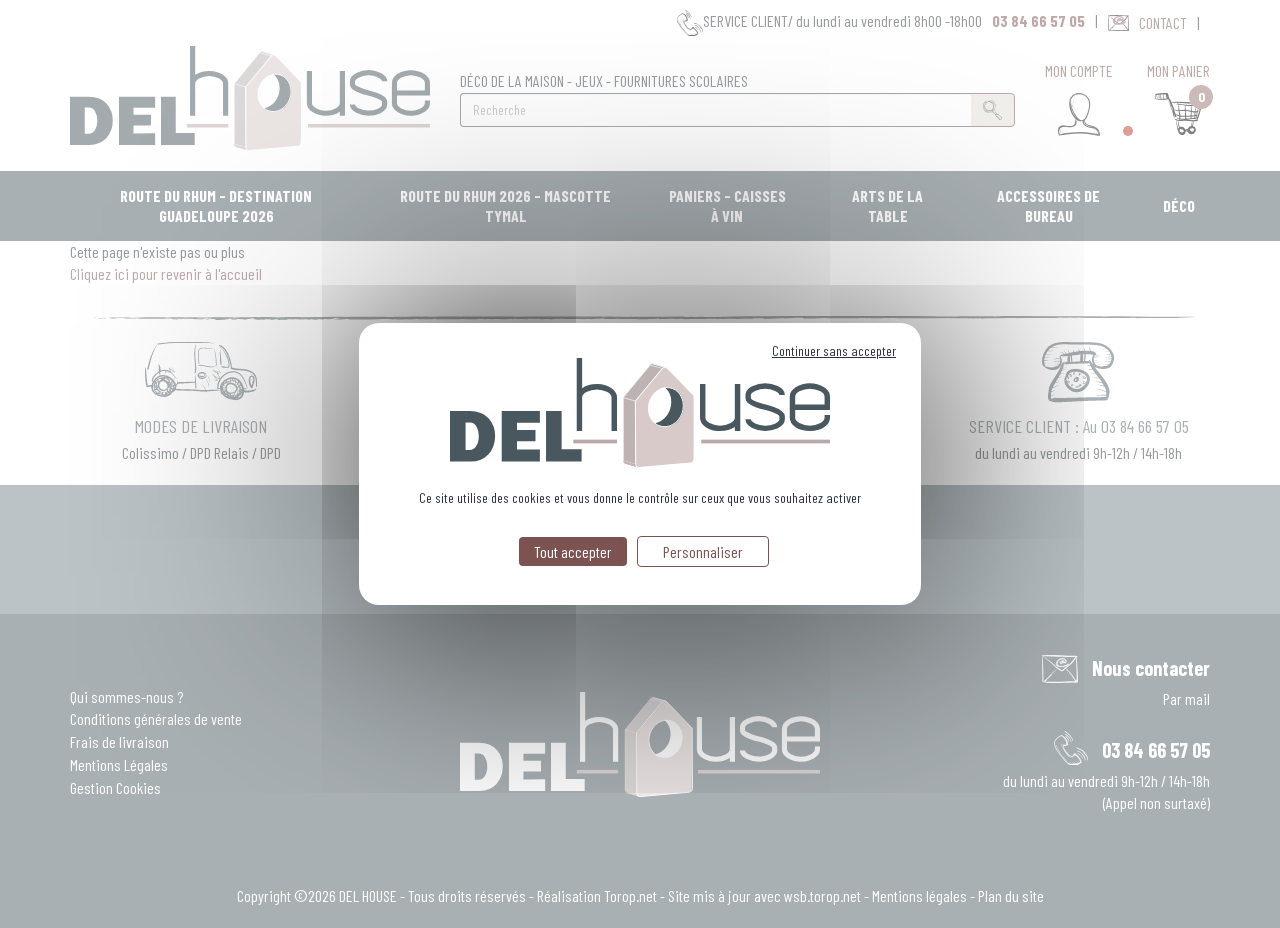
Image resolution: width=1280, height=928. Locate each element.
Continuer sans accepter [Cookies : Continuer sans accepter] (834, 350)
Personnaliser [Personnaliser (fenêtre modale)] (703, 551)
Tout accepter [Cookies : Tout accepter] (573, 551)
